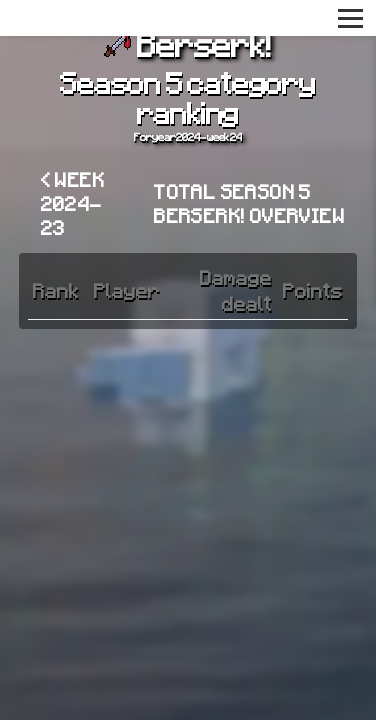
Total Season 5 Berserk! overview (249, 203)
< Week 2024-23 (73, 203)
